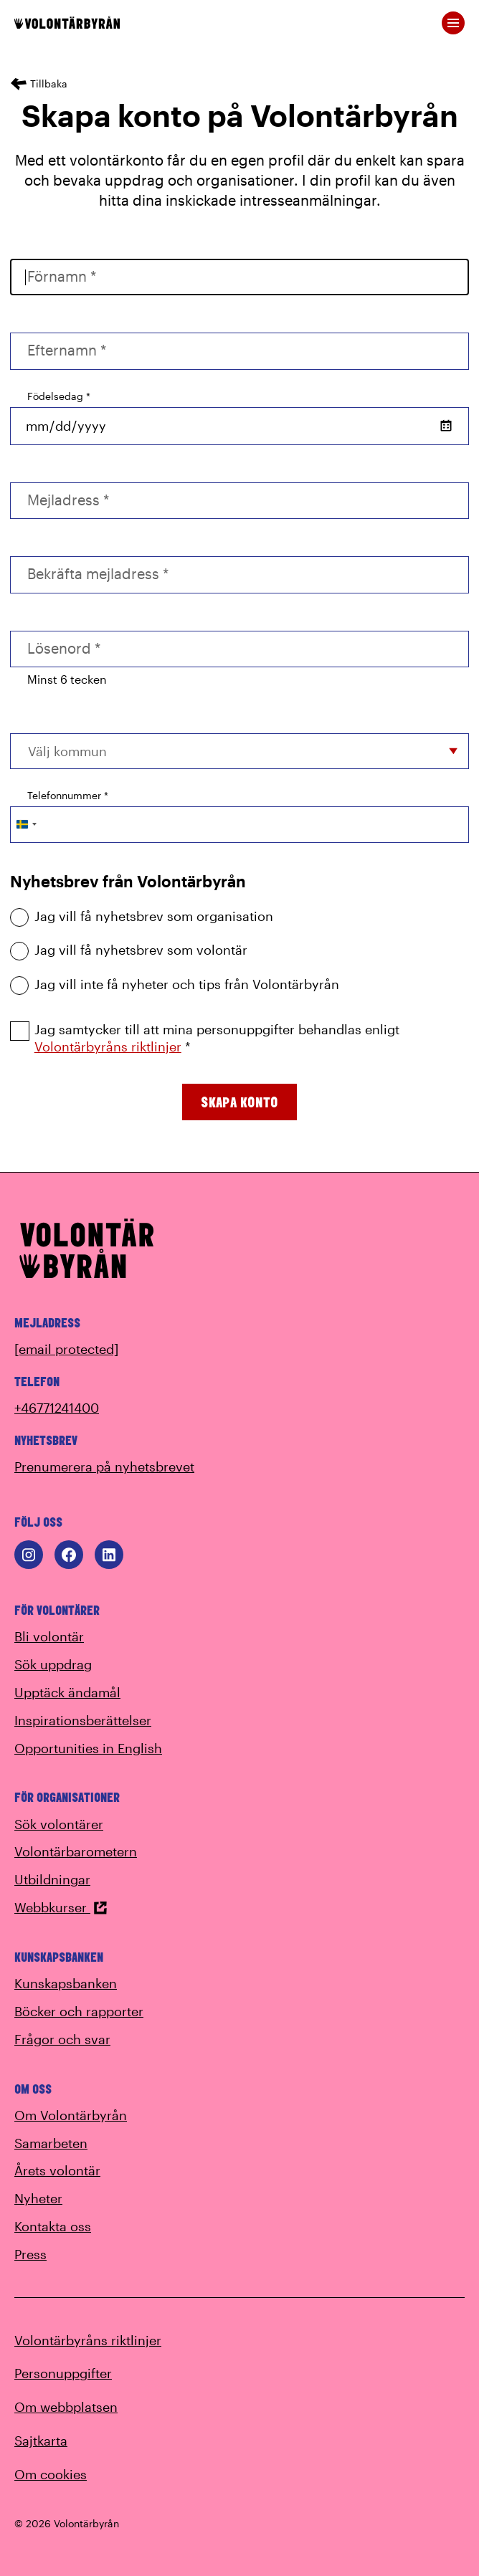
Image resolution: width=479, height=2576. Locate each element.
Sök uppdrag (53, 1664)
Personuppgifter (63, 2373)
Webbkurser (61, 1907)
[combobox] (239, 750)
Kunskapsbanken (65, 1983)
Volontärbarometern (75, 1851)
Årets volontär (57, 2170)
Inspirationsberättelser (82, 1720)
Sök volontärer (58, 1824)
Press (30, 2254)
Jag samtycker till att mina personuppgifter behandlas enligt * (204, 1037)
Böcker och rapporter (78, 2011)
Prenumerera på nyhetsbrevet (104, 1466)
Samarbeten (50, 2143)
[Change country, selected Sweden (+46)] (26, 824)
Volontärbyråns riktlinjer (107, 1046)
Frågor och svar (62, 2039)
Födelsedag (58, 396)
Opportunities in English (88, 1748)
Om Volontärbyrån (70, 2115)
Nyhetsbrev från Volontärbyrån (128, 881)
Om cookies (50, 2474)
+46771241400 (56, 1408)
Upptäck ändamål (67, 1692)
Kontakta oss (52, 2226)
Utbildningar (52, 1879)
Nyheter (38, 2198)
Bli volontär (49, 1636)
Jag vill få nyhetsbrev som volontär (128, 950)
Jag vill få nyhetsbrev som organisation (141, 916)
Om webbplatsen (66, 2407)
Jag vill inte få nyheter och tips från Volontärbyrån (174, 984)
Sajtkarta (40, 2440)
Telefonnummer (67, 795)
